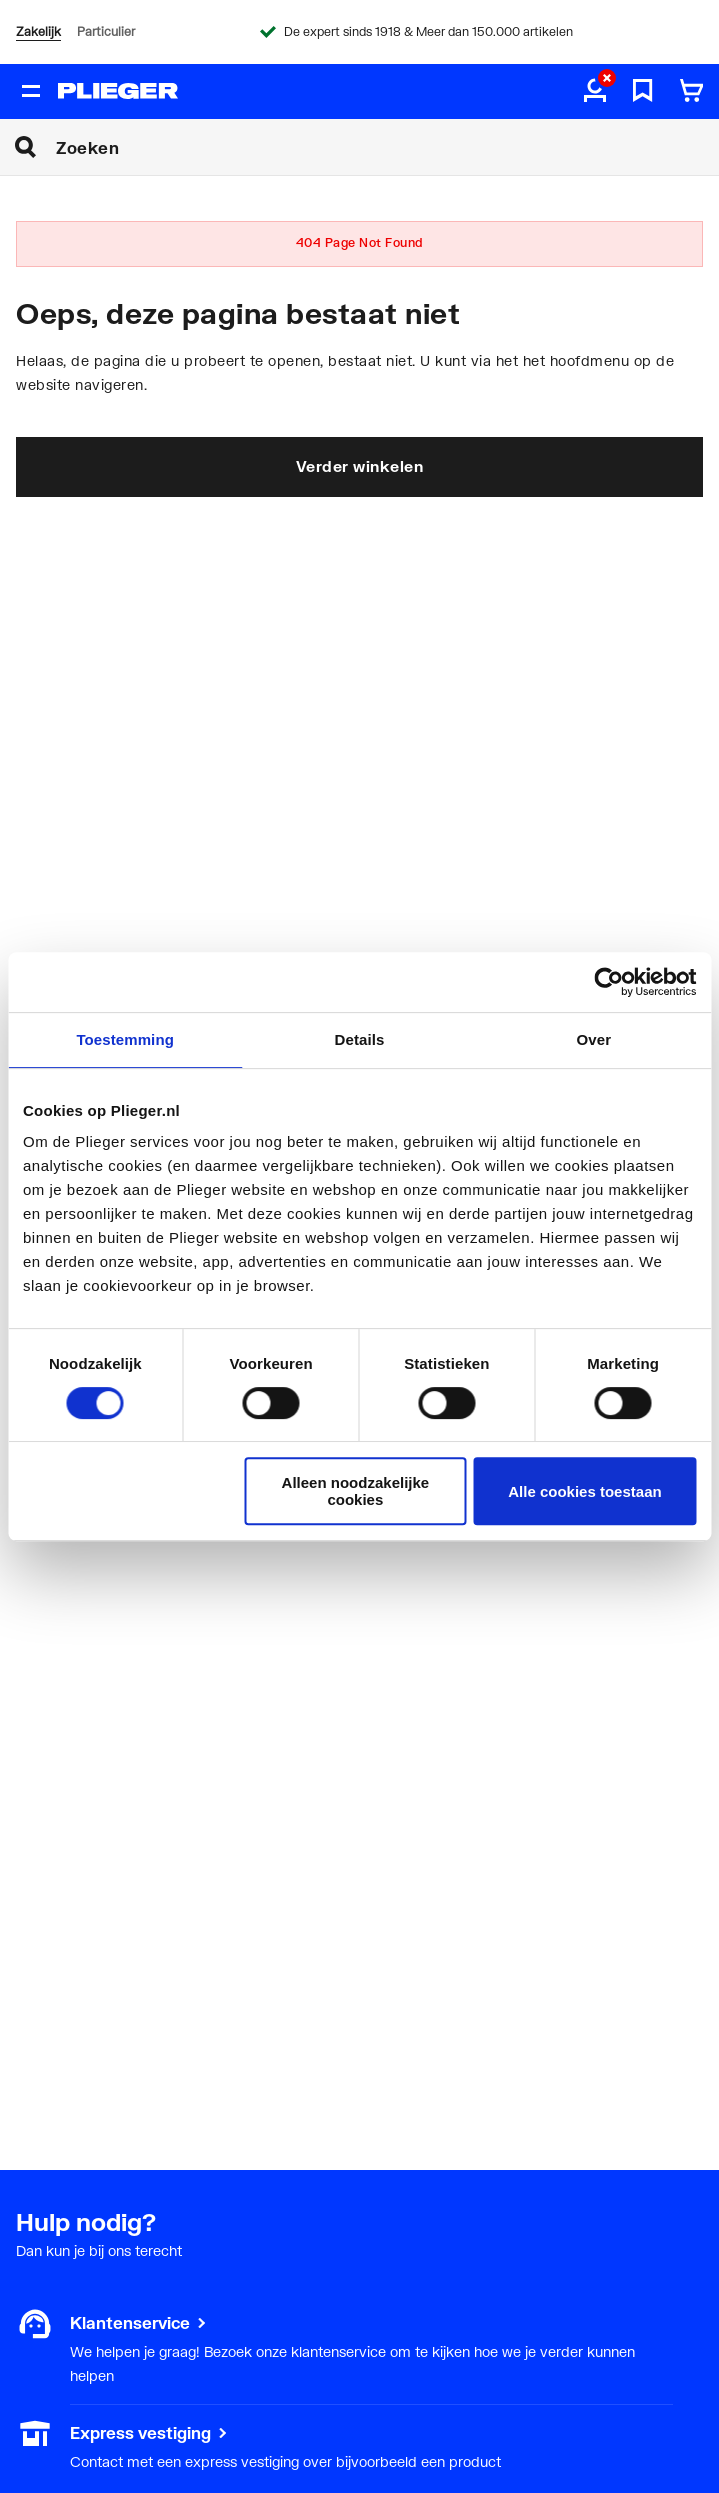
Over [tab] (594, 1039)
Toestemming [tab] (125, 1039)
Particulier (106, 31)
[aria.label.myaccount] (595, 92)
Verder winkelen (360, 466)
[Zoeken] (387, 147)
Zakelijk (38, 31)
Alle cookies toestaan (584, 1491)
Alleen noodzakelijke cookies (356, 1491)
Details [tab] (360, 1039)
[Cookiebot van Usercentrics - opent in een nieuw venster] (608, 982)
